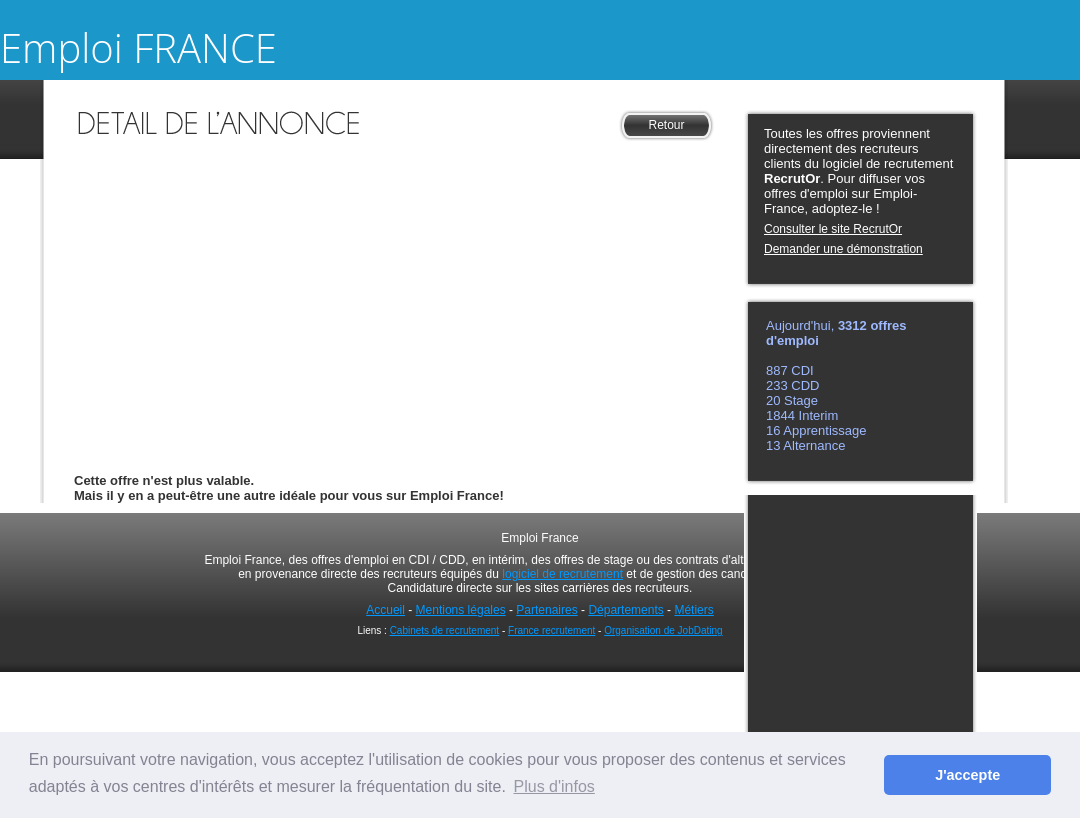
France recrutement (551, 630)
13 (774, 445)
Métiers (693, 610)
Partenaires (546, 610)
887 (778, 370)
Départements (625, 610)
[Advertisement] (394, 284)
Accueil (385, 610)
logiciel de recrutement (562, 574)
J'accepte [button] (967, 775)
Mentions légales (461, 610)
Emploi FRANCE (138, 47)
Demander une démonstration (843, 249)
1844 (782, 415)
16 (773, 430)
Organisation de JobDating (663, 630)
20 (775, 400)
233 (778, 385)
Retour (666, 125)
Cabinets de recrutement (445, 630)
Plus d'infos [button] (554, 786)
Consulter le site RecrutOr (833, 229)
